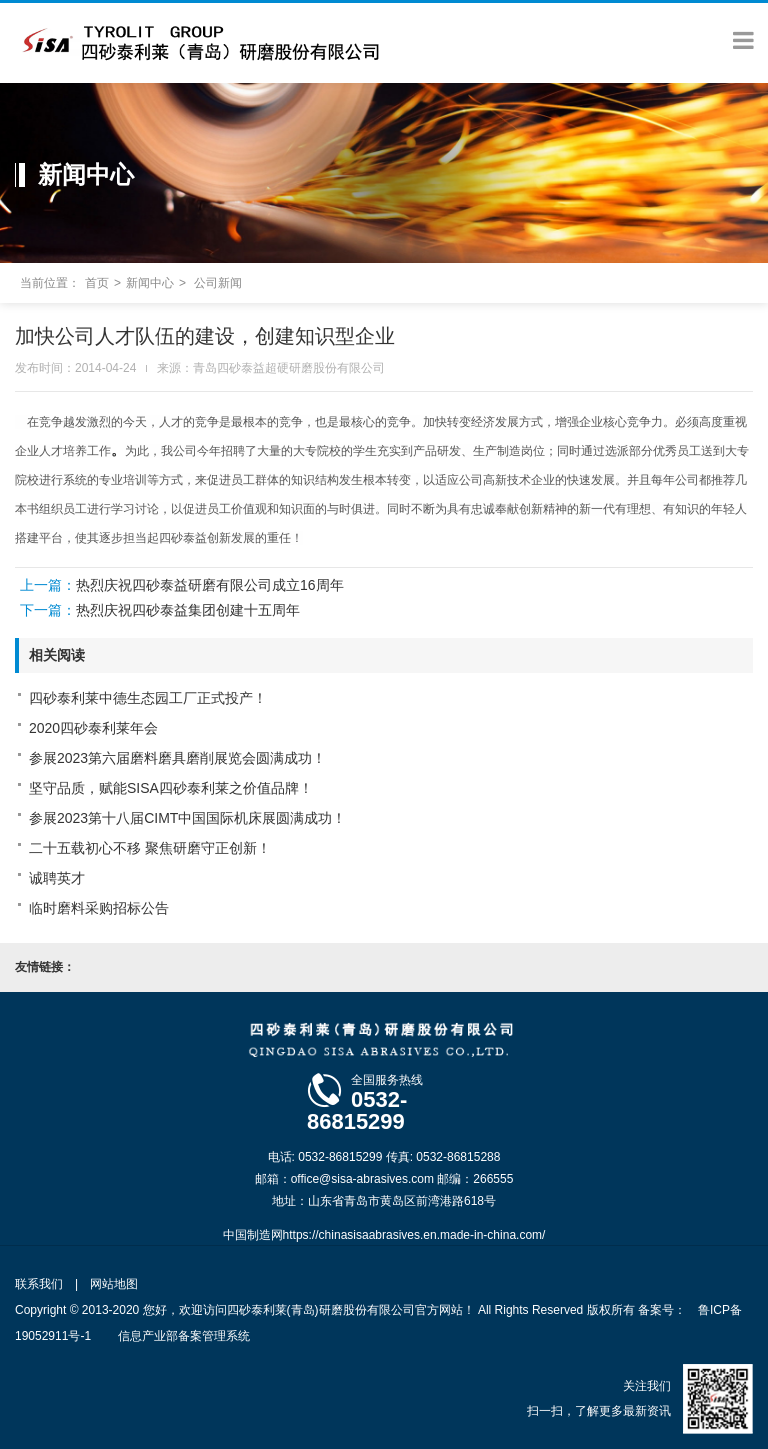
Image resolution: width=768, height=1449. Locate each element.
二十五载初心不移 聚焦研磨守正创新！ (150, 848)
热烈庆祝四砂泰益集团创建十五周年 (188, 610)
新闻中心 (150, 283)
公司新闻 (218, 283)
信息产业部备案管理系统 (184, 1336)
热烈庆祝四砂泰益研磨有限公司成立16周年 (210, 585)
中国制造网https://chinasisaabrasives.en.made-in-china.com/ (384, 1235)
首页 (97, 283)
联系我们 (39, 1284)
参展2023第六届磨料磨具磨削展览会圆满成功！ (177, 758)
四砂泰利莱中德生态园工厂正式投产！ (148, 698)
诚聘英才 (57, 878)
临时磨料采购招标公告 (99, 908)
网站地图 (114, 1284)
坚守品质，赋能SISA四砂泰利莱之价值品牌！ (171, 788)
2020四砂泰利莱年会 (93, 728)
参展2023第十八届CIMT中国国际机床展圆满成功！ (187, 818)
